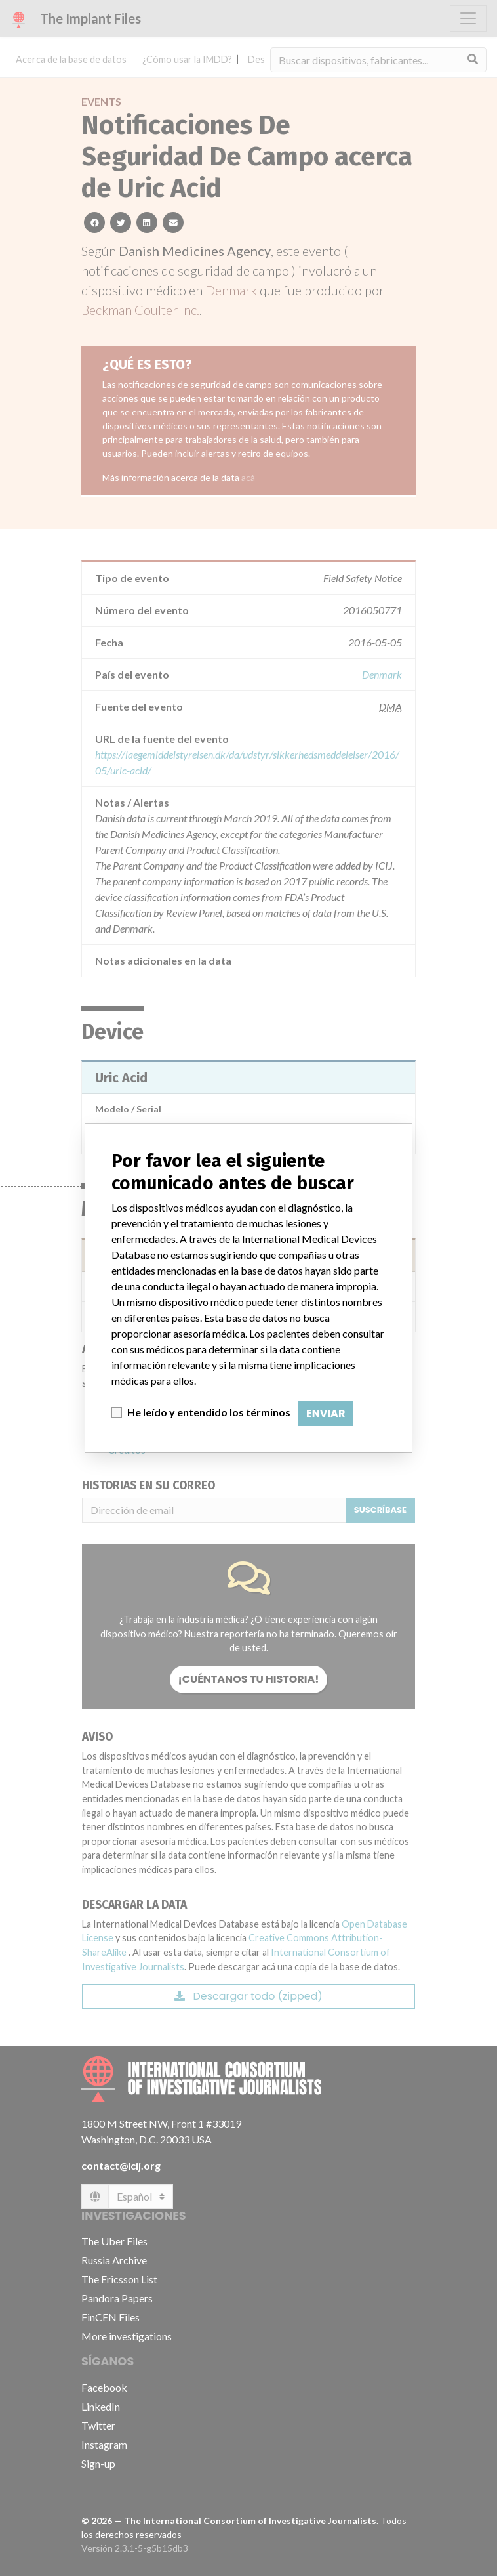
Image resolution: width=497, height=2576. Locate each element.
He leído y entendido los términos (208, 1412)
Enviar (325, 1413)
